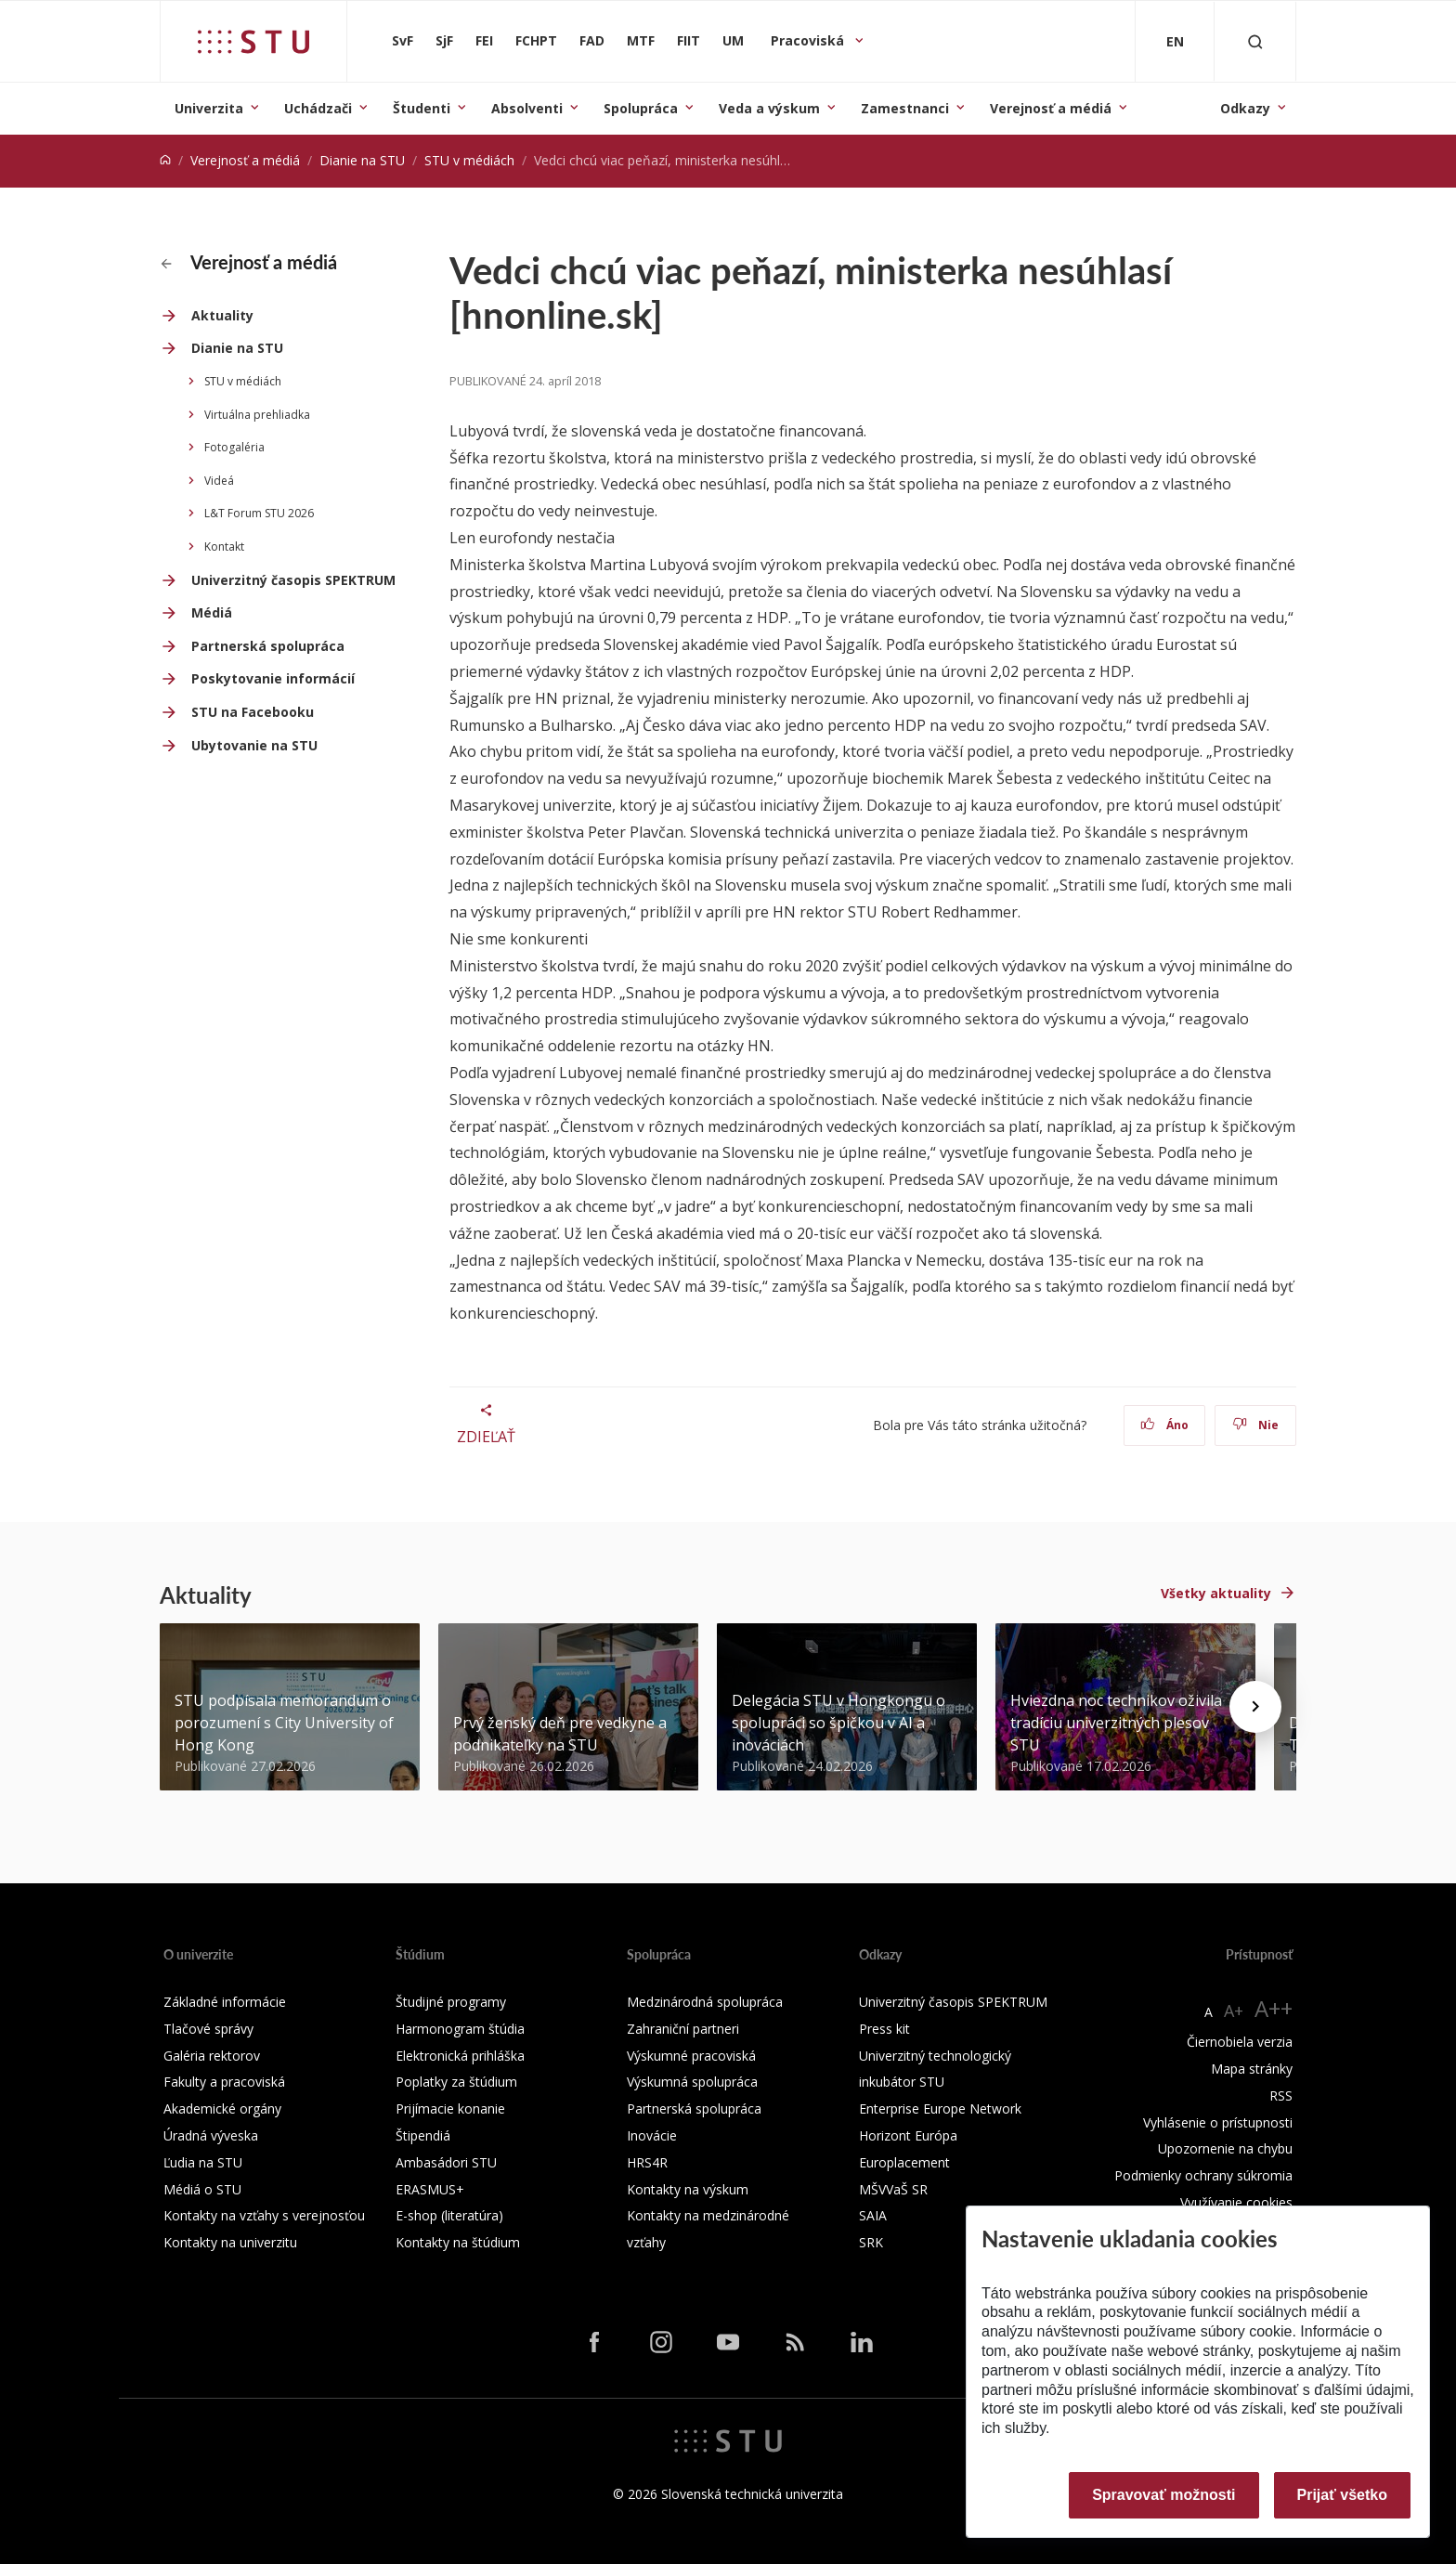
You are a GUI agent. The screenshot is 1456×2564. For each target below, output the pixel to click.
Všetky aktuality (1216, 1593)
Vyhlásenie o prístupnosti (1218, 2122)
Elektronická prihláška (460, 2055)
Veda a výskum (769, 108)
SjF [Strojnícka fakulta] (444, 40)
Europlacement (904, 2162)
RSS (1281, 2095)
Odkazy (1245, 108)
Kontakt (224, 546)
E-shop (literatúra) (449, 2215)
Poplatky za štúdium (456, 2081)
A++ (1273, 2008)
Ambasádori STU (446, 2162)
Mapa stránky (1252, 2068)
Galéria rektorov (211, 2055)
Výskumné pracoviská (691, 2055)
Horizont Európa (908, 2135)
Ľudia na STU (202, 2162)
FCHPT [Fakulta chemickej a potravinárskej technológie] (536, 40)
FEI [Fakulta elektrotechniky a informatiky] (484, 40)
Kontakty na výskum (687, 2189)
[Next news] (1255, 1707)
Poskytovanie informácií (273, 678)
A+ (1233, 2010)
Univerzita (209, 108)
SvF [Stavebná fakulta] (402, 40)
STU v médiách (469, 160)
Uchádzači (318, 108)
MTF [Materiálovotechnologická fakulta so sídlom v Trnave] (641, 40)
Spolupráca (641, 108)
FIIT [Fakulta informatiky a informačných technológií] (688, 40)
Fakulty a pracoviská (224, 2081)
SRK (871, 2242)
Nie (1256, 1425)
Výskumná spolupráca (692, 2081)
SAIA (873, 2215)
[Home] (165, 160)
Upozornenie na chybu (1225, 2148)
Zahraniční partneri (683, 2028)
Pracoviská (809, 40)
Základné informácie (224, 2002)
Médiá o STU (202, 2189)
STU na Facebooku (252, 712)
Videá (219, 480)
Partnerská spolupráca (267, 646)
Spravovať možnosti (1163, 2495)
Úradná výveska (210, 2135)
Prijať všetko (1342, 2495)
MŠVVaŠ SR (893, 2189)
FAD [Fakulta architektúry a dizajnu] (591, 40)
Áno (1165, 1425)
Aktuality (222, 315)
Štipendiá (423, 2135)
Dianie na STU (362, 160)
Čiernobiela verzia (1240, 2041)
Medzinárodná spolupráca (705, 2002)
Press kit (884, 2028)
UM (733, 40)
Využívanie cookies (1236, 2202)
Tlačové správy (208, 2028)
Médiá (211, 612)
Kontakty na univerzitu (230, 2242)
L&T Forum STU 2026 (259, 513)
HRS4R (647, 2162)
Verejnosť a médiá (1051, 108)
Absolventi (527, 108)
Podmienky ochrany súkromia (1203, 2175)
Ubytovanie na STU (254, 745)
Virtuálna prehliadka (257, 415)
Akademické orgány (222, 2108)
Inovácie (652, 2135)
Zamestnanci (905, 108)
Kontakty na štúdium (458, 2242)
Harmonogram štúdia (460, 2028)
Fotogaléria (234, 447)
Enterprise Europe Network (940, 2108)
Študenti (421, 108)
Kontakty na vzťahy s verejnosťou (264, 2215)
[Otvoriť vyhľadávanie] (1255, 41)
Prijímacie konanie (450, 2108)
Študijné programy (451, 2002)
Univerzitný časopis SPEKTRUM (293, 580)
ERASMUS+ (430, 2189)
